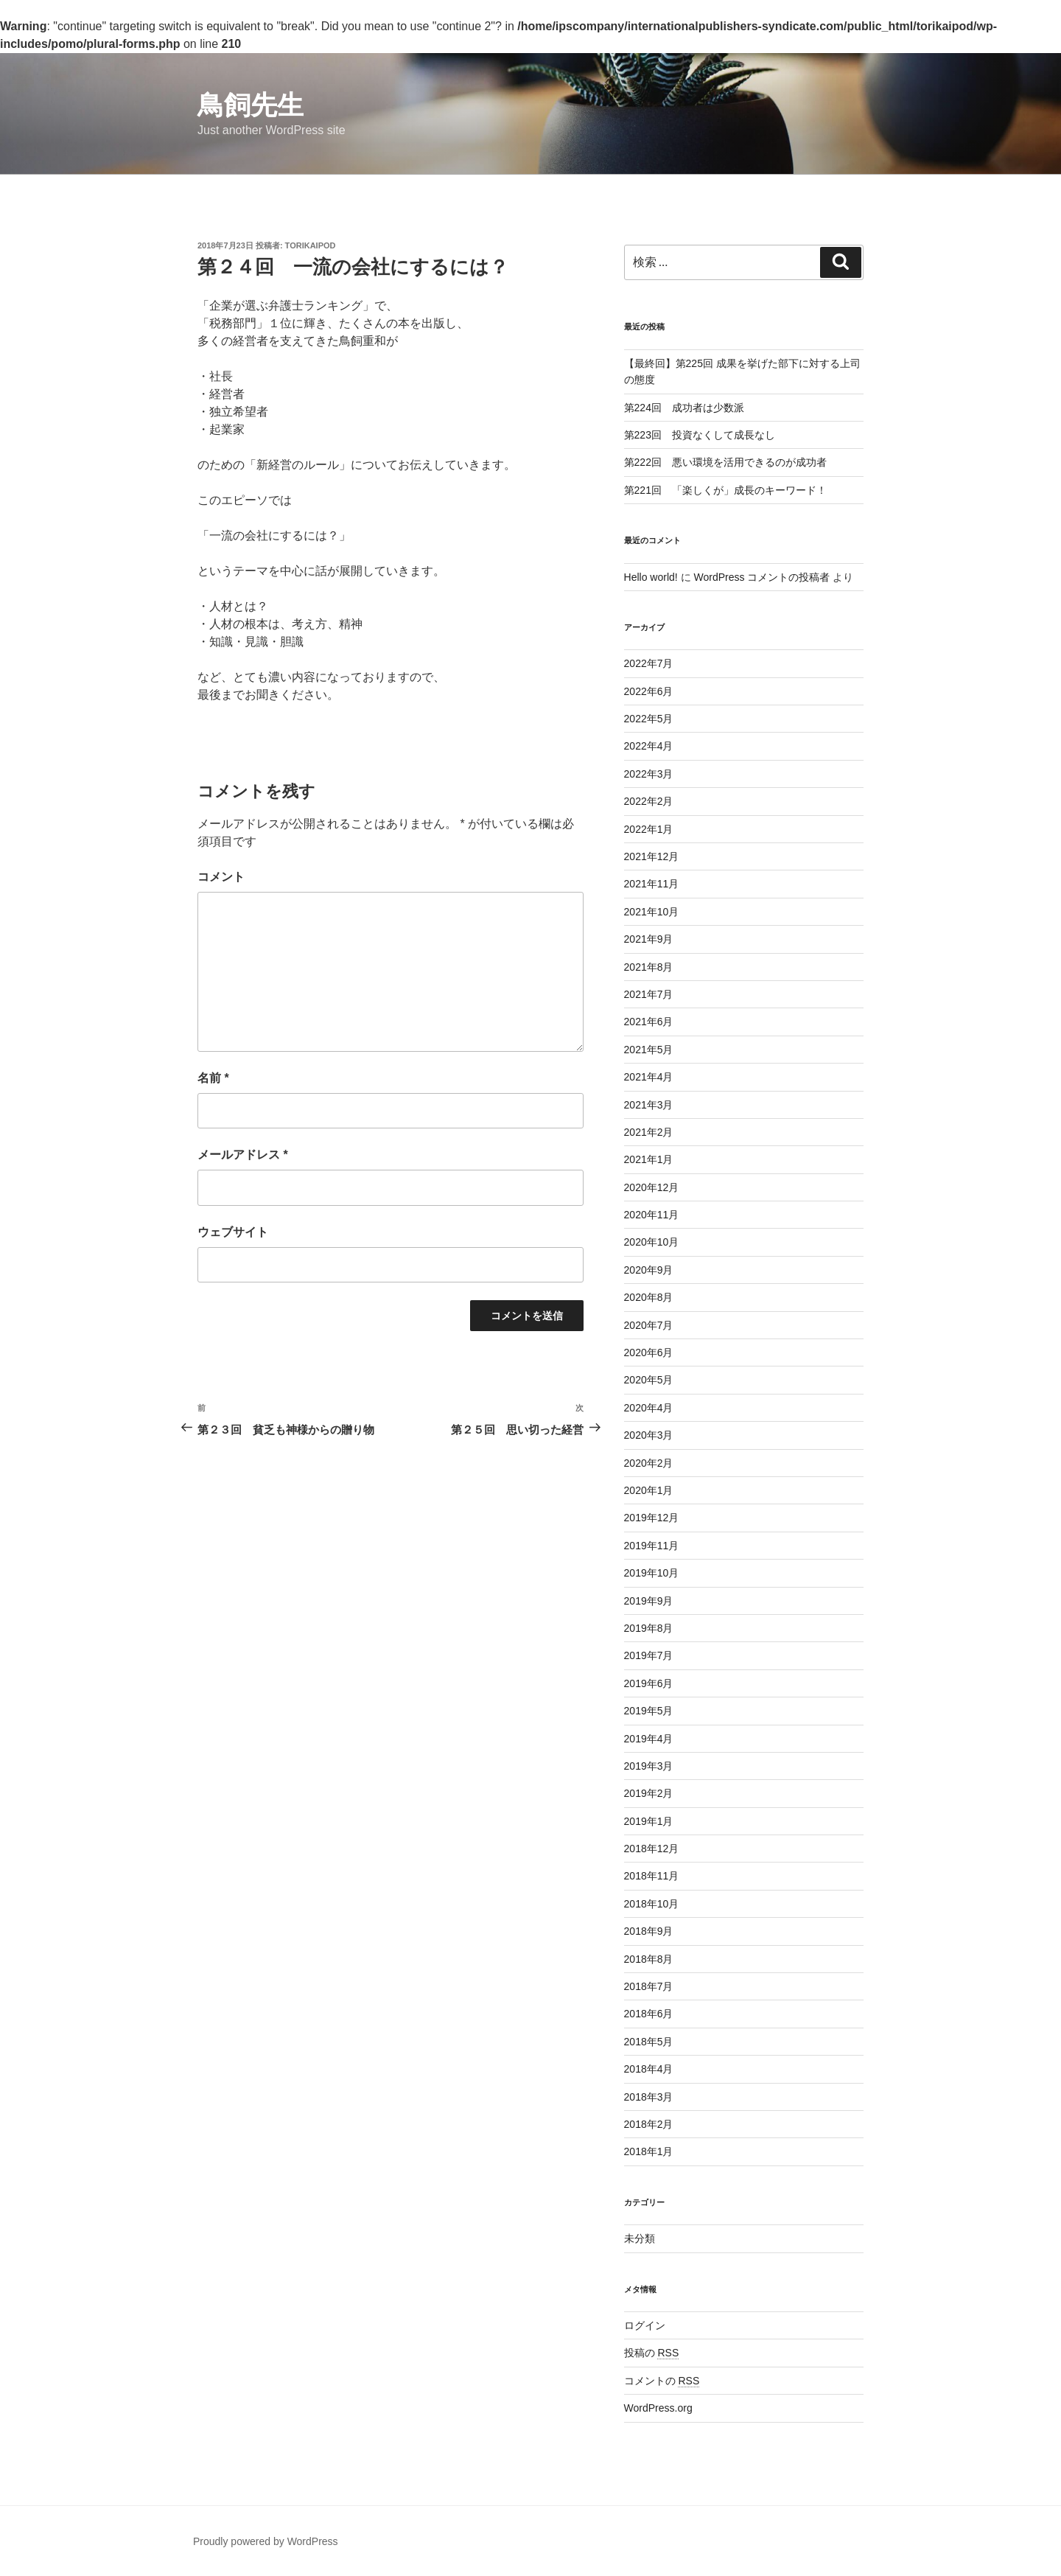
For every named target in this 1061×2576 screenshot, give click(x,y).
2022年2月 (648, 801)
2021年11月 (651, 884)
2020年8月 (648, 1297)
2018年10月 (651, 1904)
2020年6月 (648, 1352)
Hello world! (651, 577)
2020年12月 (651, 1187)
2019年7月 (648, 1655)
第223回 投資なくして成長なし (699, 435)
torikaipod (310, 245)
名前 (213, 1078)
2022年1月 (648, 829)
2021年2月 (648, 1132)
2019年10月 (651, 1573)
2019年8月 (648, 1628)
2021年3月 (648, 1105)
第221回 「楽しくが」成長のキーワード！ (725, 490)
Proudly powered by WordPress (265, 2541)
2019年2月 (648, 1793)
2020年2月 (648, 1463)
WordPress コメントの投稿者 (761, 577)
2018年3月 (648, 2097)
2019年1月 (648, 1821)
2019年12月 (651, 1517)
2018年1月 (648, 2151)
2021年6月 (648, 1021)
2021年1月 (648, 1159)
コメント (221, 876)
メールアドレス (242, 1154)
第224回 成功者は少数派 (684, 407)
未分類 (639, 2238)
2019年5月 (648, 1711)
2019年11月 (651, 1545)
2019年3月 (648, 1766)
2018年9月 (648, 1931)
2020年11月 (651, 1215)
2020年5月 (648, 1380)
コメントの (662, 2381)
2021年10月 (651, 912)
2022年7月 (648, 663)
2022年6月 (648, 691)
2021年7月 (648, 994)
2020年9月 (648, 1270)
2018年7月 (648, 1986)
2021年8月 (648, 967)
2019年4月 (648, 1739)
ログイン (644, 2325)
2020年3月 (648, 1435)
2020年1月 (648, 1490)
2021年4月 (648, 1077)
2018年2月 (648, 2124)
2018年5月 (648, 2042)
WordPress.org (658, 2408)
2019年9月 (648, 1601)
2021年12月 (651, 856)
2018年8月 (648, 1959)
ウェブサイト (232, 1232)
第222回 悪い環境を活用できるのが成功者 (725, 462)
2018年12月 (651, 1848)
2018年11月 (651, 1876)
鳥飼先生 (250, 105)
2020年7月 (648, 1325)
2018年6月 (648, 2014)
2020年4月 (648, 1408)
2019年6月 (648, 1683)
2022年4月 (648, 746)
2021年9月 (648, 939)
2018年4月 (648, 2069)
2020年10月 (651, 1242)
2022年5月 (648, 719)
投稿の (651, 2353)
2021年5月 (648, 1049)
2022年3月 (648, 774)
